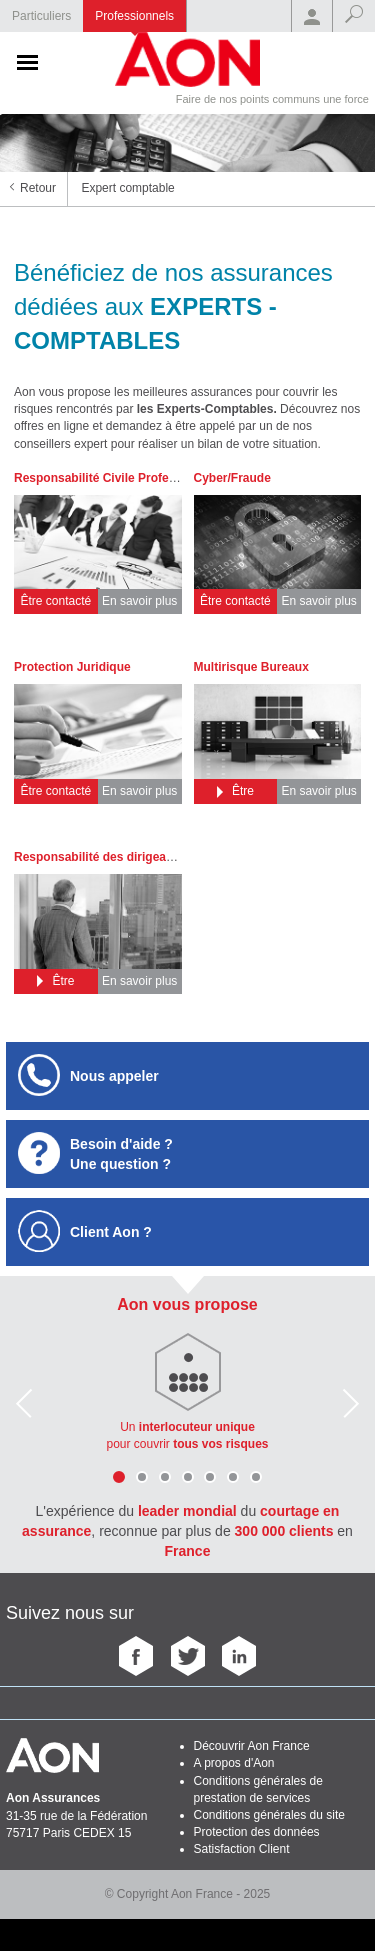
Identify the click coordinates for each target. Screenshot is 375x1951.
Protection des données (257, 1832)
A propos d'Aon (234, 1763)
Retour (38, 188)
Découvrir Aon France (252, 1746)
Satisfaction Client (242, 1849)
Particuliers (41, 16)
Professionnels (134, 16)
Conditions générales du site (269, 1815)
